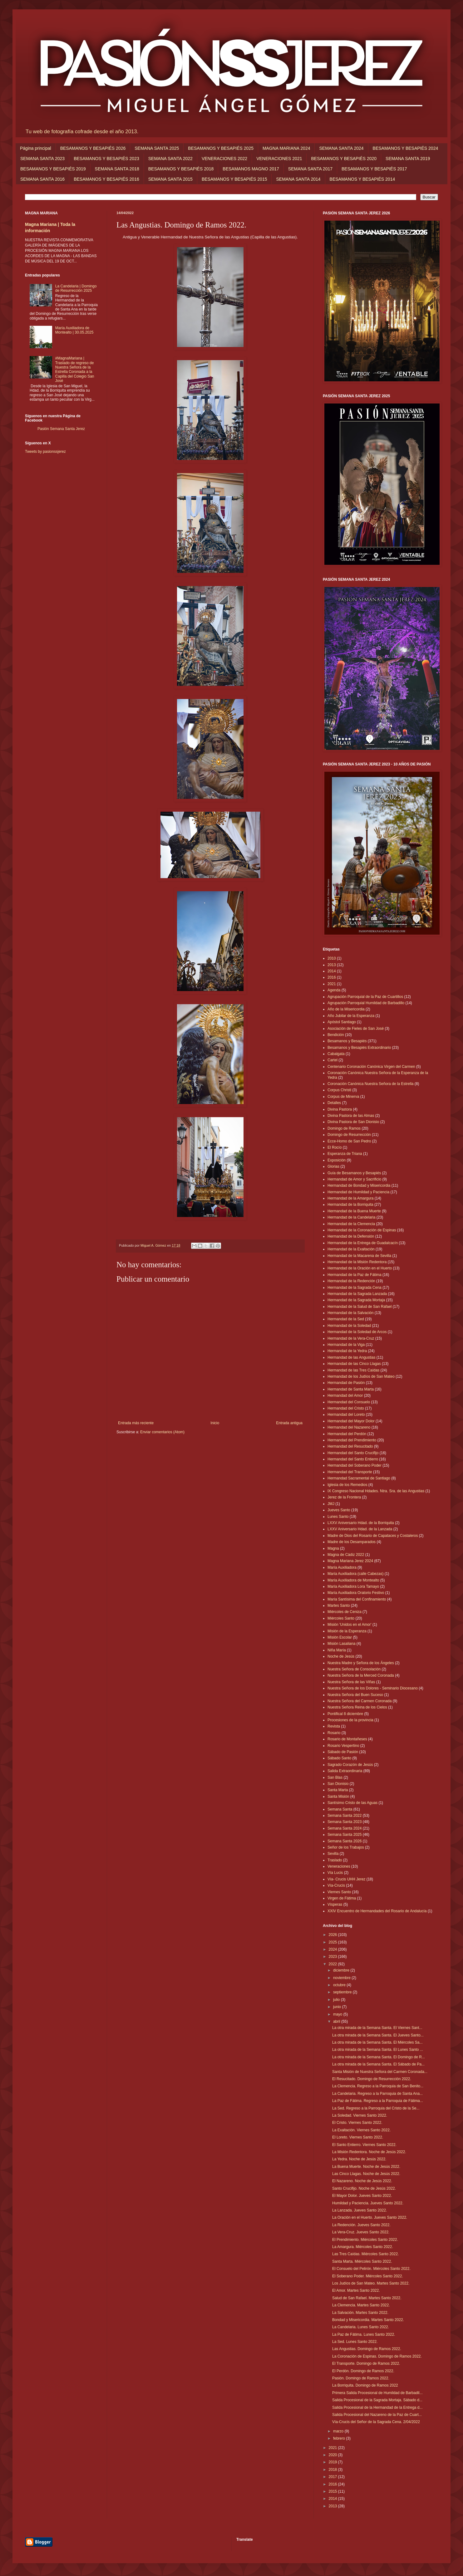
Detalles (334, 1103)
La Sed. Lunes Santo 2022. (354, 2341)
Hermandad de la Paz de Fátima (355, 1275)
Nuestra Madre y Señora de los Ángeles (361, 1663)
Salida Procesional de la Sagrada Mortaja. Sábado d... (377, 2400)
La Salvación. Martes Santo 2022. (360, 2312)
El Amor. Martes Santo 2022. (356, 2290)
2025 (333, 1942)
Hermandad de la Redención (351, 1281)
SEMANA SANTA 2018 (117, 168)
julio (337, 1999)
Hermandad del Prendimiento (352, 1440)
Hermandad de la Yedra (347, 1351)
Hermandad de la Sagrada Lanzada (357, 1294)
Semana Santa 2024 (345, 1828)
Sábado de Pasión (343, 1752)
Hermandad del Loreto (346, 1414)
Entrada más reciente (136, 1423)
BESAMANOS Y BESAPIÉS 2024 (405, 148)
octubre (340, 1985)
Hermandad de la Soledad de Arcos (357, 1332)
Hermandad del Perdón (347, 1434)
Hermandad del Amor (345, 1395)
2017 (333, 2477)
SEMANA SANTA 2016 (42, 179)
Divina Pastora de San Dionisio (353, 1122)
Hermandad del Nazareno (349, 1427)
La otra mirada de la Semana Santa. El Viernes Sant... (377, 2028)
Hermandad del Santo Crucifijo (353, 1453)
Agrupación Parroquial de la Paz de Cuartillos (365, 997)
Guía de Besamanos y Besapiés (354, 1173)
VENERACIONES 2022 (224, 158)
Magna (333, 1548)
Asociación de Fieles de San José (356, 1028)
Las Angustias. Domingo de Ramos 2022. (366, 2349)
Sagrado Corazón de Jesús (350, 1764)
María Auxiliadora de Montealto (353, 1580)
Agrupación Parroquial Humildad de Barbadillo (366, 1003)
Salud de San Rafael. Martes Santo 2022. (366, 2298)
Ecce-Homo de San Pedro (349, 1141)
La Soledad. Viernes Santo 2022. (359, 2115)
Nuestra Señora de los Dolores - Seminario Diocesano (373, 1688)
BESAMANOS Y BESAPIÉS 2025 (221, 148)
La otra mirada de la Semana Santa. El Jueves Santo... (378, 2035)
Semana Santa (340, 1809)
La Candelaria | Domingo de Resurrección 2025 (76, 288)
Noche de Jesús (341, 1656)
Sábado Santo (339, 1758)
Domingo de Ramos (344, 1128)
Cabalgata (336, 1054)
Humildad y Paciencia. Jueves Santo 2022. (367, 2203)
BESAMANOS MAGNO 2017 (251, 168)
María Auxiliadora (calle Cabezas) (355, 1574)
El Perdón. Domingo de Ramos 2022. (363, 2371)
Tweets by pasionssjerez (45, 451)
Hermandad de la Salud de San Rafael (360, 1306)
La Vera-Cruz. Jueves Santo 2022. (360, 2232)
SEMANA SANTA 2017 (310, 168)
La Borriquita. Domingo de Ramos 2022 (365, 2385)
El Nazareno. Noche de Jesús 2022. (362, 2181)
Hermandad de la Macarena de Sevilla (359, 1256)
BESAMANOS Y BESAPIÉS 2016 (106, 179)
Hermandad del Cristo (346, 1408)
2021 (332, 984)
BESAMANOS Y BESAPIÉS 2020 (344, 158)
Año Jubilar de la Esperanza (351, 1016)
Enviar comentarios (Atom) (162, 1432)
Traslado (335, 1860)
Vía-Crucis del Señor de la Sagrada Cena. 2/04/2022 (376, 2422)
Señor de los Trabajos (346, 1847)
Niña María (337, 1650)
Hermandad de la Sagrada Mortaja (356, 1300)
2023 (333, 1956)
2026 (333, 1935)
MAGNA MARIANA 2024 (286, 148)
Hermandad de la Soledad (349, 1325)
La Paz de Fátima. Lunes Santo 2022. (363, 2334)
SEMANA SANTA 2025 (157, 148)
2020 (333, 2455)
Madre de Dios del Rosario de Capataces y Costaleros (373, 1535)
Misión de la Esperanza (347, 1631)
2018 (333, 2469)
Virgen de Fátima (342, 1898)
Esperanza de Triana (345, 1153)
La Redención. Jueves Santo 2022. (361, 2225)
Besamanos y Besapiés (347, 1041)
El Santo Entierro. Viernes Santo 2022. (364, 2145)
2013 (332, 965)
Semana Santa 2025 (345, 1834)
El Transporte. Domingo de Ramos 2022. (366, 2363)
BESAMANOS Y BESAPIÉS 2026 (93, 148)
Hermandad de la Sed (346, 1319)
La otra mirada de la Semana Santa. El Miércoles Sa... (377, 2042)
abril (337, 2021)
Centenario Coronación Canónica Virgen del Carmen (371, 1066)
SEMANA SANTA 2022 (170, 158)
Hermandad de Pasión (346, 1383)
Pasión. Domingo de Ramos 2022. (360, 2378)
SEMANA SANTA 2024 (341, 148)
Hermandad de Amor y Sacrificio (354, 1179)
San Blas (335, 1777)
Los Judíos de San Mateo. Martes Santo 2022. (371, 2283)
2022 (333, 1964)
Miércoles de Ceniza (345, 1612)
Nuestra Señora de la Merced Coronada (361, 1675)
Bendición (336, 1035)
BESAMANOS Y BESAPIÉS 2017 (374, 168)
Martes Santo (339, 1605)
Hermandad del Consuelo (349, 1402)
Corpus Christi (339, 1090)
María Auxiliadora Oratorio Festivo (356, 1593)
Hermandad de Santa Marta (351, 1389)
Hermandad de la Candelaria (351, 1217)
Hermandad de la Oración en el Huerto (360, 1268)
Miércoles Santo (341, 1618)
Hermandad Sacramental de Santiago (359, 1478)
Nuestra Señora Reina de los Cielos (357, 1707)
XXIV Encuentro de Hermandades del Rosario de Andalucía (377, 1911)
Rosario (334, 1733)
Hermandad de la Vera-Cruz (351, 1338)
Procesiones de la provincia (350, 1720)
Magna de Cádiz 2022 (346, 1554)
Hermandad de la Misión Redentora (357, 1262)
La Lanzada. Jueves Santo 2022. (359, 2210)
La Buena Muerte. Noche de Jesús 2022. (366, 2166)
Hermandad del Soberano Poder (355, 1465)
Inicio (214, 1423)
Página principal (35, 148)
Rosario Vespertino (343, 1745)
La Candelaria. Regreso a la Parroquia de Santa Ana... (377, 2093)
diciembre (341, 1970)
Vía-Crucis (336, 1885)
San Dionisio (338, 1784)
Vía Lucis (335, 1872)
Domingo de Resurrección (349, 1134)
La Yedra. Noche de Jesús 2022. (359, 2159)
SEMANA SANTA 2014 (298, 179)
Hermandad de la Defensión (351, 1236)
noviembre (342, 1978)
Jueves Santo (339, 1510)
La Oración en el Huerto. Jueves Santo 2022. (369, 2217)
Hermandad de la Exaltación (351, 1249)
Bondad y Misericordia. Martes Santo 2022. (368, 2320)
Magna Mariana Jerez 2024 (350, 1561)
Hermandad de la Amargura (350, 1198)
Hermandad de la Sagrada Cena (355, 1287)
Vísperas (335, 1904)
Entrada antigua (289, 1423)
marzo (339, 2431)
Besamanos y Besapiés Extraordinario (359, 1047)
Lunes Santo (338, 1516)
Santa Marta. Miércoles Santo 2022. (362, 2261)
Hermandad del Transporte (350, 1472)
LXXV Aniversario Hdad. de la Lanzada (360, 1529)
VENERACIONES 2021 (279, 158)
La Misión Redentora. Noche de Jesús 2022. (369, 2152)
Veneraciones (339, 1866)
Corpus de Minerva (343, 1096)
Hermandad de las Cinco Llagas (354, 1363)
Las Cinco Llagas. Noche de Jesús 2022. (366, 2174)
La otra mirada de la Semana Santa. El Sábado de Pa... (378, 2064)
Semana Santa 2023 (345, 1822)
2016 (332, 977)
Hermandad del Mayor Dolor (351, 1421)
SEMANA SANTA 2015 (170, 179)
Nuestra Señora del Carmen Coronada (360, 1701)
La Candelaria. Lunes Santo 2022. (360, 2327)
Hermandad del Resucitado (350, 1446)
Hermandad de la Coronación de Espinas (362, 1230)
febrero (339, 2438)
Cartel (332, 1060)
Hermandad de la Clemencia (351, 1224)
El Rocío (335, 1147)
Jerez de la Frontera (344, 1497)
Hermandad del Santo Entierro (353, 1459)
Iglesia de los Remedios (347, 1485)
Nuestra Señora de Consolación (354, 1669)
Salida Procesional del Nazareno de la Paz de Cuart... (377, 2414)
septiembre (343, 1992)
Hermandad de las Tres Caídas (353, 1370)
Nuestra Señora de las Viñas (351, 1682)
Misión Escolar (340, 1637)
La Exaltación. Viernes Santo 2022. (361, 2130)
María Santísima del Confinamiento (357, 1599)
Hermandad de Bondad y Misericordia (359, 1185)
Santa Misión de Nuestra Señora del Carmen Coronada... (379, 2072)
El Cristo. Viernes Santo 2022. (357, 2122)
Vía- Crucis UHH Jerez (346, 1879)
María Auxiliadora (342, 1567)
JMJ (331, 1504)
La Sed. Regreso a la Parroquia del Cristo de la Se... (376, 2108)
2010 (332, 958)
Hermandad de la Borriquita (350, 1204)
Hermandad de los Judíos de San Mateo (361, 1376)
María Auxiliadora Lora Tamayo (353, 1586)
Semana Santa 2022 (345, 1815)
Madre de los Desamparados (352, 1542)
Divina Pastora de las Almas (351, 1115)
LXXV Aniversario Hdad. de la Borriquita (361, 1523)
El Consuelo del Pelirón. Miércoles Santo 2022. (371, 2268)
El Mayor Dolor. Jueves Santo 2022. (362, 2195)
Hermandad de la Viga (346, 1344)
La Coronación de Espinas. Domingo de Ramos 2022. (377, 2356)
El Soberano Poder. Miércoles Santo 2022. (367, 2276)
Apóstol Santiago (342, 1022)
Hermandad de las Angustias (351, 1357)
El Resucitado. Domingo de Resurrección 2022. (371, 2079)
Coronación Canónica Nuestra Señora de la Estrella (371, 1084)
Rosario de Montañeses (347, 1739)
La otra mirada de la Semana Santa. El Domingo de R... (378, 2057)
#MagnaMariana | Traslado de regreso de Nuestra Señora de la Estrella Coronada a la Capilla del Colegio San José (74, 369)
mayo (338, 2014)
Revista (334, 1726)
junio (337, 2007)
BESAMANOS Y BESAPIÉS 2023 (106, 158)
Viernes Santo (339, 1892)
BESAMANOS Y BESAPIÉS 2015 (234, 179)
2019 (333, 2462)
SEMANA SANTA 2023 (42, 158)
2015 (333, 2491)
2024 (333, 1949)
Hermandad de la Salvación (350, 1313)
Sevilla (333, 1853)
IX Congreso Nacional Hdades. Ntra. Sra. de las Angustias (376, 1491)
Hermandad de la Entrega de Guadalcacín (363, 1243)
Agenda (334, 990)
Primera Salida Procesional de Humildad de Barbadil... (377, 2393)
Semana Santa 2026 (345, 1841)
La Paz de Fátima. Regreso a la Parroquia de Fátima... (377, 2101)
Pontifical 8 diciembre (345, 1714)
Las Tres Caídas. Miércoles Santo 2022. (365, 2254)
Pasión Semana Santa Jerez (61, 429)
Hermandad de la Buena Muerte (354, 1211)
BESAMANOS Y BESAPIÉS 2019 (53, 168)
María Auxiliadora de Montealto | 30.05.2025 (74, 330)
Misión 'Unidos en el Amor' (350, 1624)
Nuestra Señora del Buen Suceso (355, 1695)
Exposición (337, 1160)
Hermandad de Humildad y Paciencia (358, 1192)
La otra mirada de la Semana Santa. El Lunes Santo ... (377, 2049)
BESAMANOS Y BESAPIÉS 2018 (181, 168)
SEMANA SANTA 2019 (408, 158)
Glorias (333, 1166)
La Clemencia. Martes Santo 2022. (361, 2305)
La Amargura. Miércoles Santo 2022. (362, 2247)
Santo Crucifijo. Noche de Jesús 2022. (364, 2188)
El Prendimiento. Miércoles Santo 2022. (365, 2239)
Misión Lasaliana (341, 1643)
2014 (332, 971)
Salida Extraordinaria (345, 1771)
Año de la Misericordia (346, 1009)
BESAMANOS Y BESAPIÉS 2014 (362, 179)
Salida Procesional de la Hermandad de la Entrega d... (377, 2407)
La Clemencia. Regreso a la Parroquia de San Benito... (377, 2086)
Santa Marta (338, 1790)
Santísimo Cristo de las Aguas (352, 1803)
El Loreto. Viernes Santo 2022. (357, 2137)
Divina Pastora (340, 1109)
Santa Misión (338, 1796)
